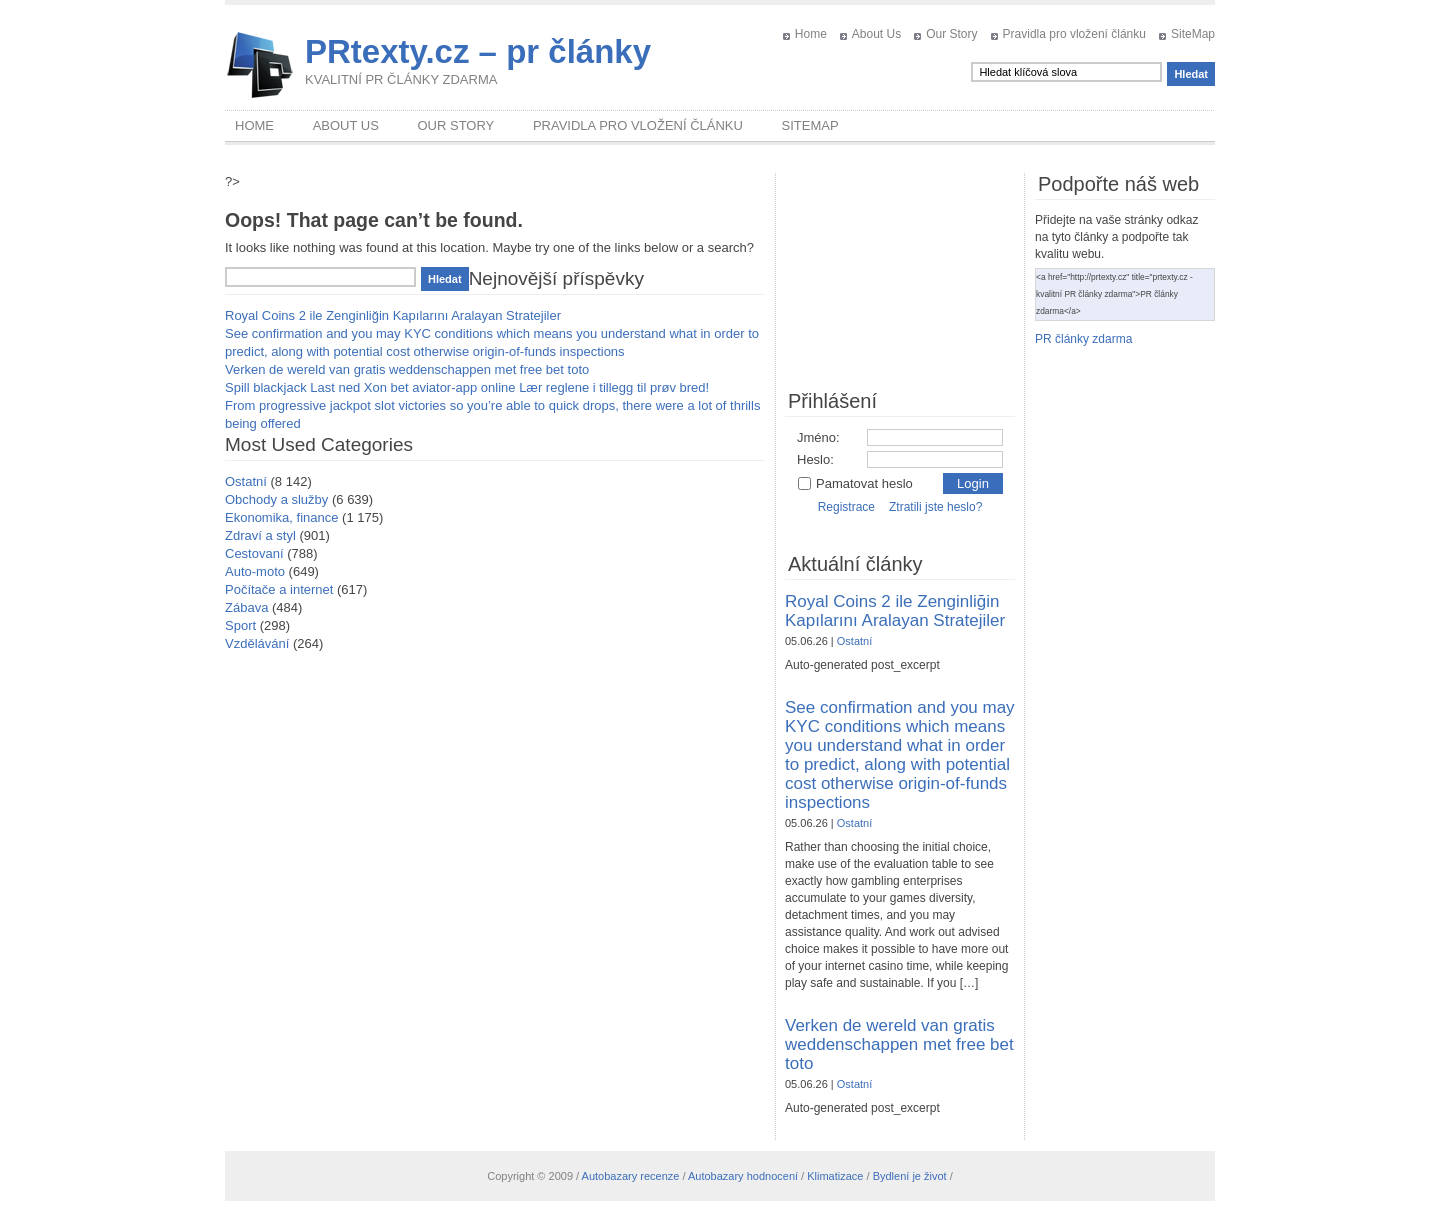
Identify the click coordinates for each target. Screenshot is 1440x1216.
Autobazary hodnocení (743, 1176)
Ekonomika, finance (281, 517)
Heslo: (815, 459)
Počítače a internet (279, 589)
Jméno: (818, 437)
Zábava (246, 607)
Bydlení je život (910, 1176)
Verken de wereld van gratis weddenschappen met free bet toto (407, 369)
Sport (240, 625)
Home (811, 34)
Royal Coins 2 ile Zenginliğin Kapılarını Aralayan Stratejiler (393, 315)
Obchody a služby (276, 499)
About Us (876, 34)
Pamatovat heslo (855, 483)
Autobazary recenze (631, 1176)
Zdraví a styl (260, 535)
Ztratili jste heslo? (935, 507)
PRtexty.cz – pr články (478, 51)
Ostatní (246, 481)
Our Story (951, 34)
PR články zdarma (1083, 339)
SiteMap (1193, 34)
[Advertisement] (900, 273)
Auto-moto (255, 571)
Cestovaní (254, 553)
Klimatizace (835, 1176)
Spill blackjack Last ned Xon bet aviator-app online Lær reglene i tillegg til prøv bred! (467, 387)
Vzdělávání (257, 643)
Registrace (846, 507)
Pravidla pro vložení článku (1074, 34)
